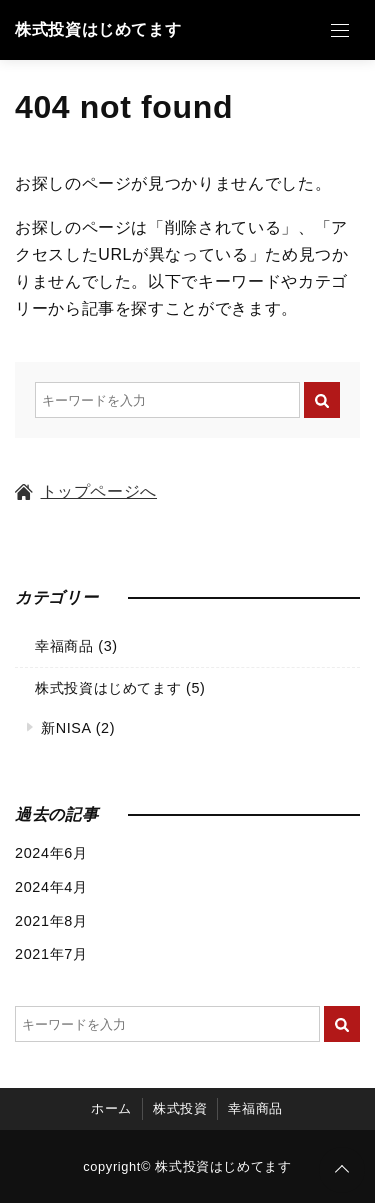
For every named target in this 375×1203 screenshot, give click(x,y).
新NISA (66, 728)
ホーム (111, 1108)
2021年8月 (51, 921)
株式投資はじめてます (98, 29)
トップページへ (86, 491)
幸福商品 (64, 646)
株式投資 (180, 1108)
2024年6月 (51, 853)
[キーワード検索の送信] (322, 400)
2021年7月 (51, 954)
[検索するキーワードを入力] (167, 400)
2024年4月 (51, 887)
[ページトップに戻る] (342, 1170)
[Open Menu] (340, 30)
